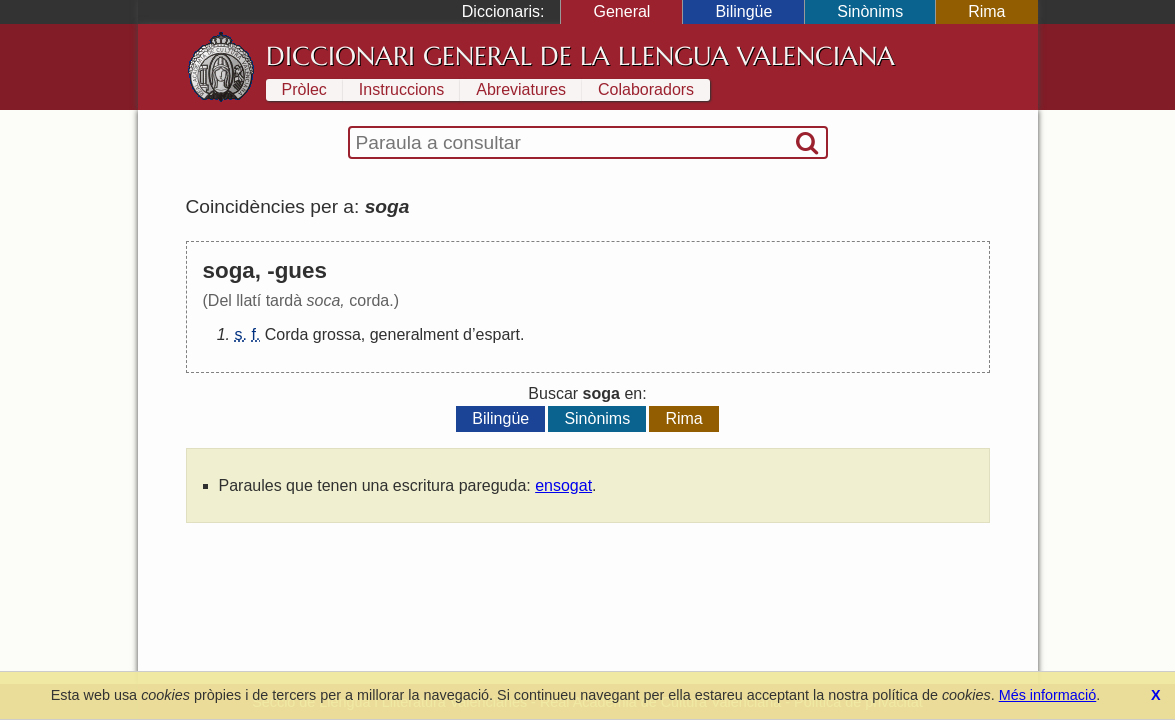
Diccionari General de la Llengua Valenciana (580, 56)
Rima (986, 11)
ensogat (563, 485)
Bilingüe (743, 11)
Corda (287, 334)
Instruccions (401, 89)
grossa (337, 334)
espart (498, 334)
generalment (414, 334)
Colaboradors (646, 89)
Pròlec (304, 89)
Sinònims (870, 11)
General (621, 11)
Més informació (1048, 695)
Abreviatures (521, 89)
